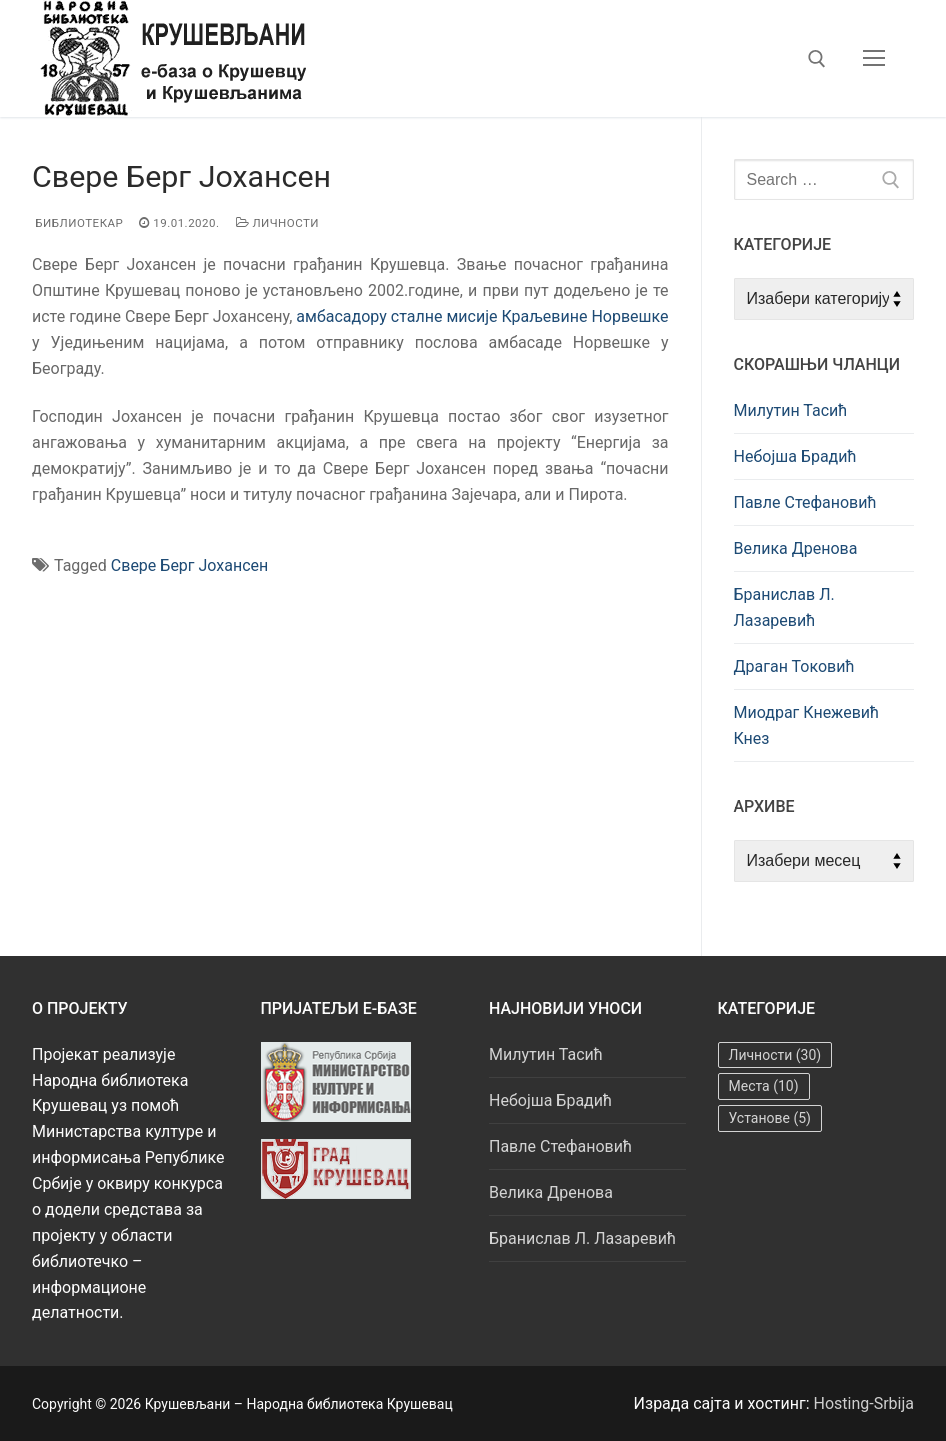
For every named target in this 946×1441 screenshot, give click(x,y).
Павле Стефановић (805, 502)
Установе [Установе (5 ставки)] (770, 1118)
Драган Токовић (794, 666)
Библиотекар (77, 223)
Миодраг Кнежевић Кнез (807, 725)
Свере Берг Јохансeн (189, 565)
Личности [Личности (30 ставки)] (775, 1055)
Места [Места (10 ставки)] (764, 1086)
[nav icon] (874, 59)
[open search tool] (817, 59)
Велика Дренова (796, 548)
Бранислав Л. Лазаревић (784, 607)
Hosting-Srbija (864, 1403)
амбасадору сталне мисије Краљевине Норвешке (482, 316)
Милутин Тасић (791, 410)
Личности (278, 223)
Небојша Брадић (795, 456)
